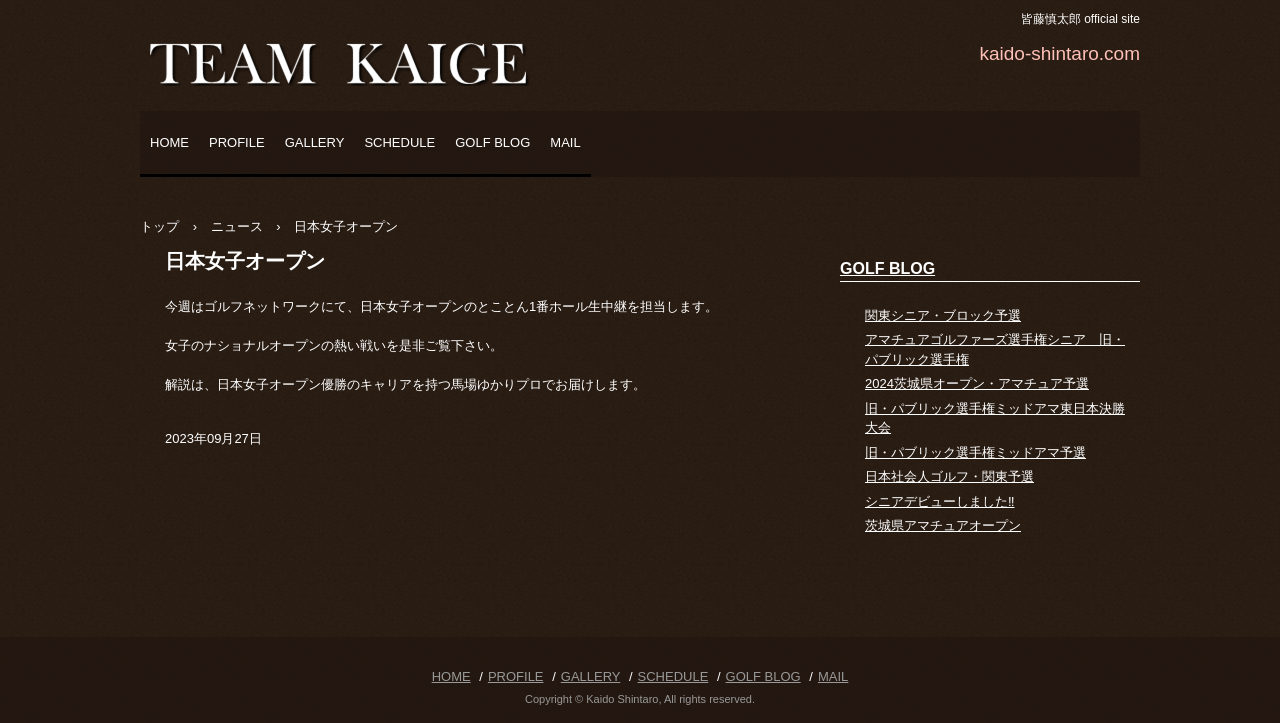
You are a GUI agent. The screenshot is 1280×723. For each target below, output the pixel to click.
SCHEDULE (399, 142)
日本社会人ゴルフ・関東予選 (949, 476)
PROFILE (237, 142)
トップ (159, 226)
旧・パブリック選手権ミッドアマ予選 (975, 452)
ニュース (237, 226)
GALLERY (315, 142)
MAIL (565, 142)
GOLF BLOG (492, 142)
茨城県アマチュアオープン (943, 525)
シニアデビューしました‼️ (940, 501)
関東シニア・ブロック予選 (943, 315)
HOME (169, 142)
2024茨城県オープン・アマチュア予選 (977, 383)
